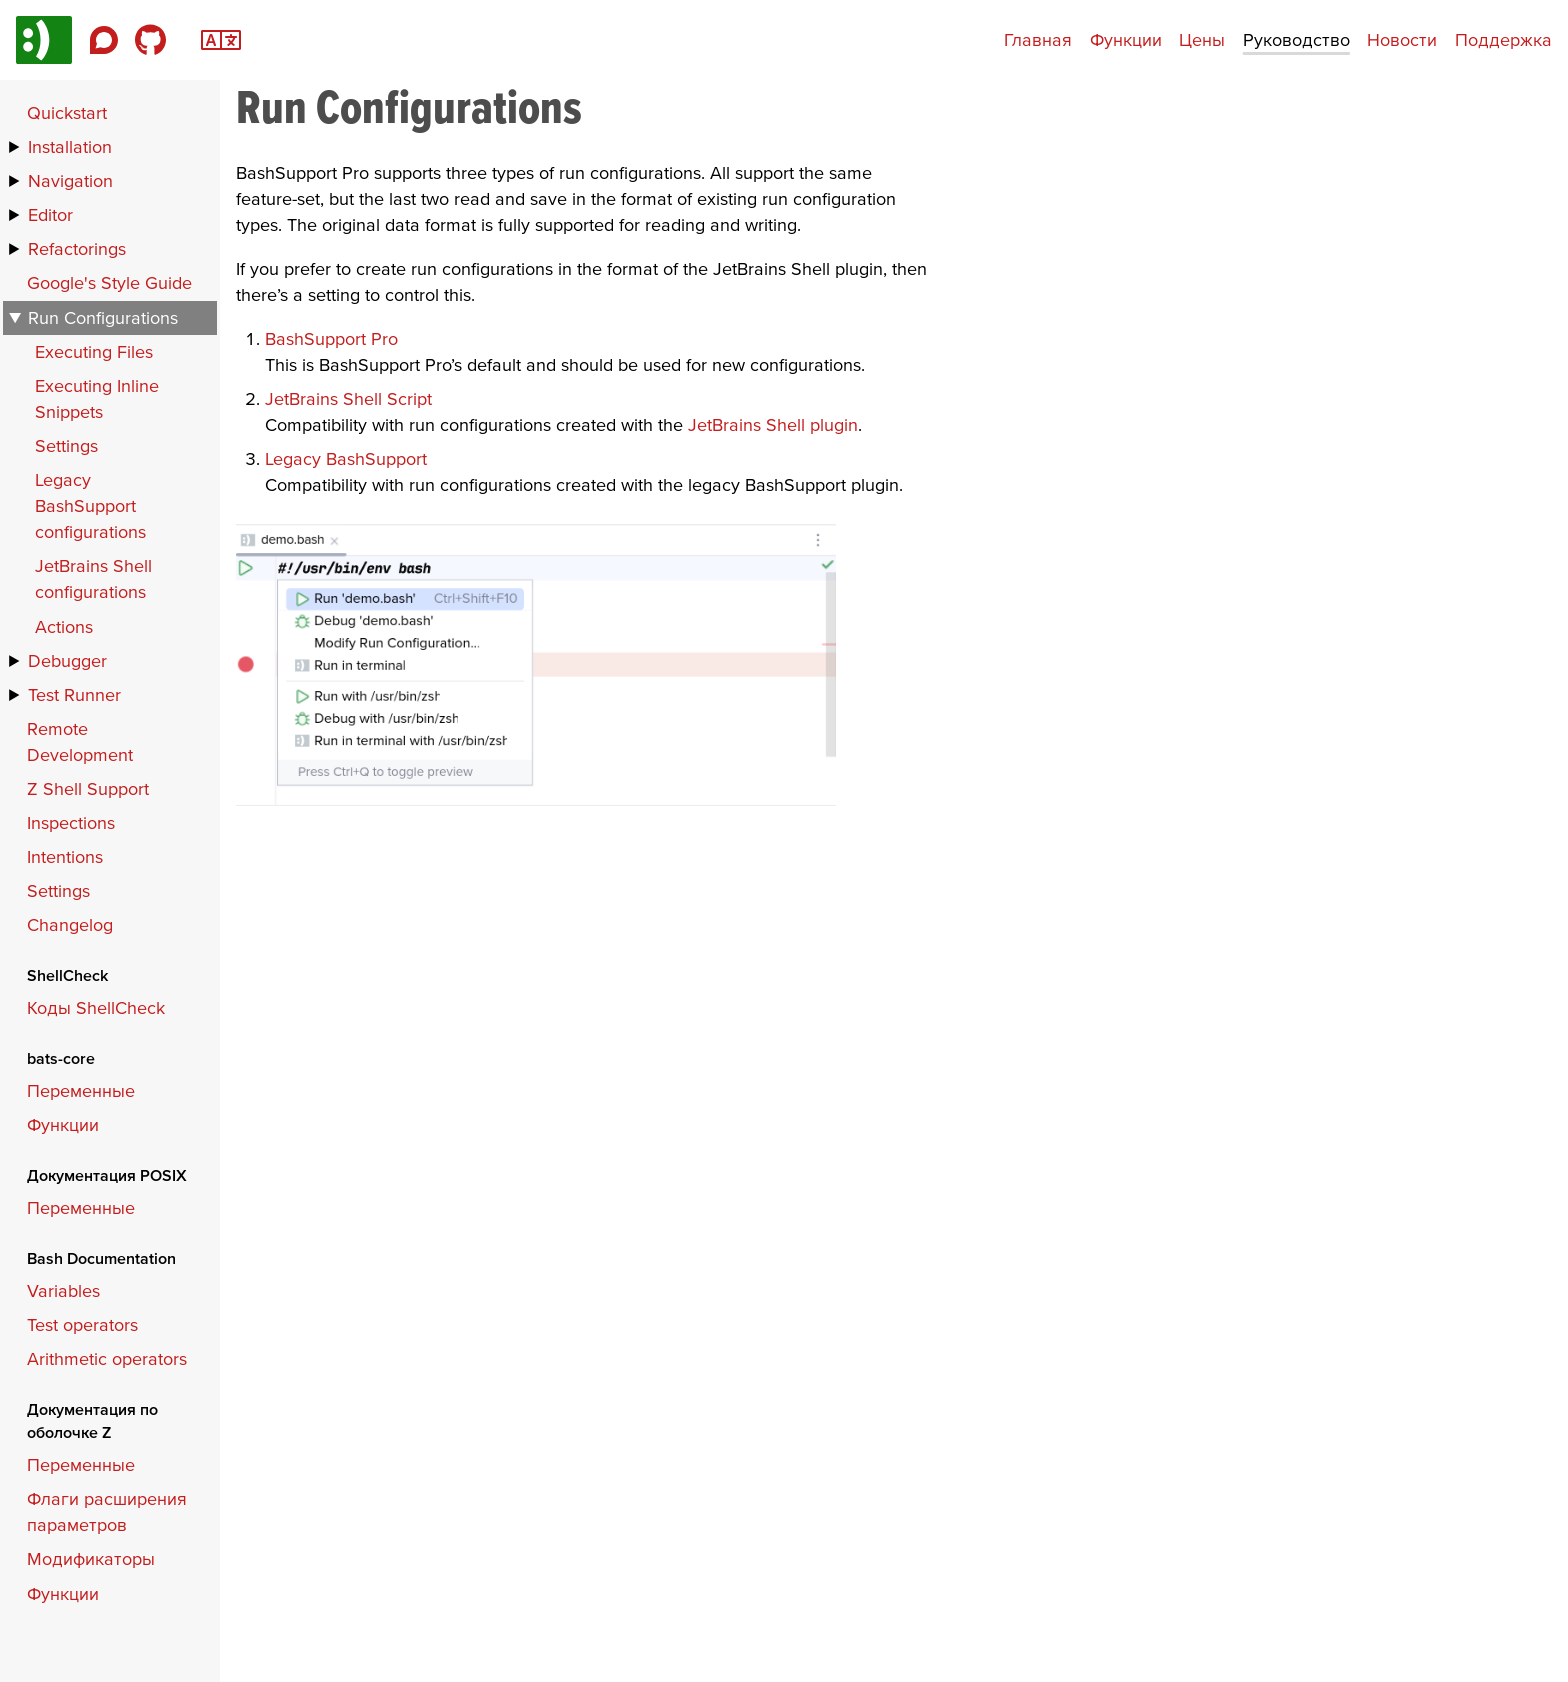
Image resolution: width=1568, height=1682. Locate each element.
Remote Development (80, 741)
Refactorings (77, 248)
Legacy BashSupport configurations (90, 505)
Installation (70, 146)
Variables (63, 1290)
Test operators (82, 1324)
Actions (64, 626)
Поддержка (1503, 39)
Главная (1038, 39)
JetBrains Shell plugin (773, 424)
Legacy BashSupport (346, 458)
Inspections (71, 822)
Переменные (81, 1090)
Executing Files (94, 351)
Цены (1202, 39)
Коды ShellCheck (96, 1007)
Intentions (65, 856)
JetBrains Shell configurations (93, 578)
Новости (1402, 39)
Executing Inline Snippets (97, 398)
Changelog (70, 924)
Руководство (1296, 39)
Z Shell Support (88, 788)
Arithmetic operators (107, 1358)
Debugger (67, 660)
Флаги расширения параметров (107, 1511)
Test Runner (74, 694)
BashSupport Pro (331, 338)
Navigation (70, 180)
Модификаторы (91, 1558)
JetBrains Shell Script (348, 398)
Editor (50, 214)
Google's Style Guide (109, 282)
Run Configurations (103, 317)
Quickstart (67, 112)
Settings (66, 445)
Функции (1126, 39)
